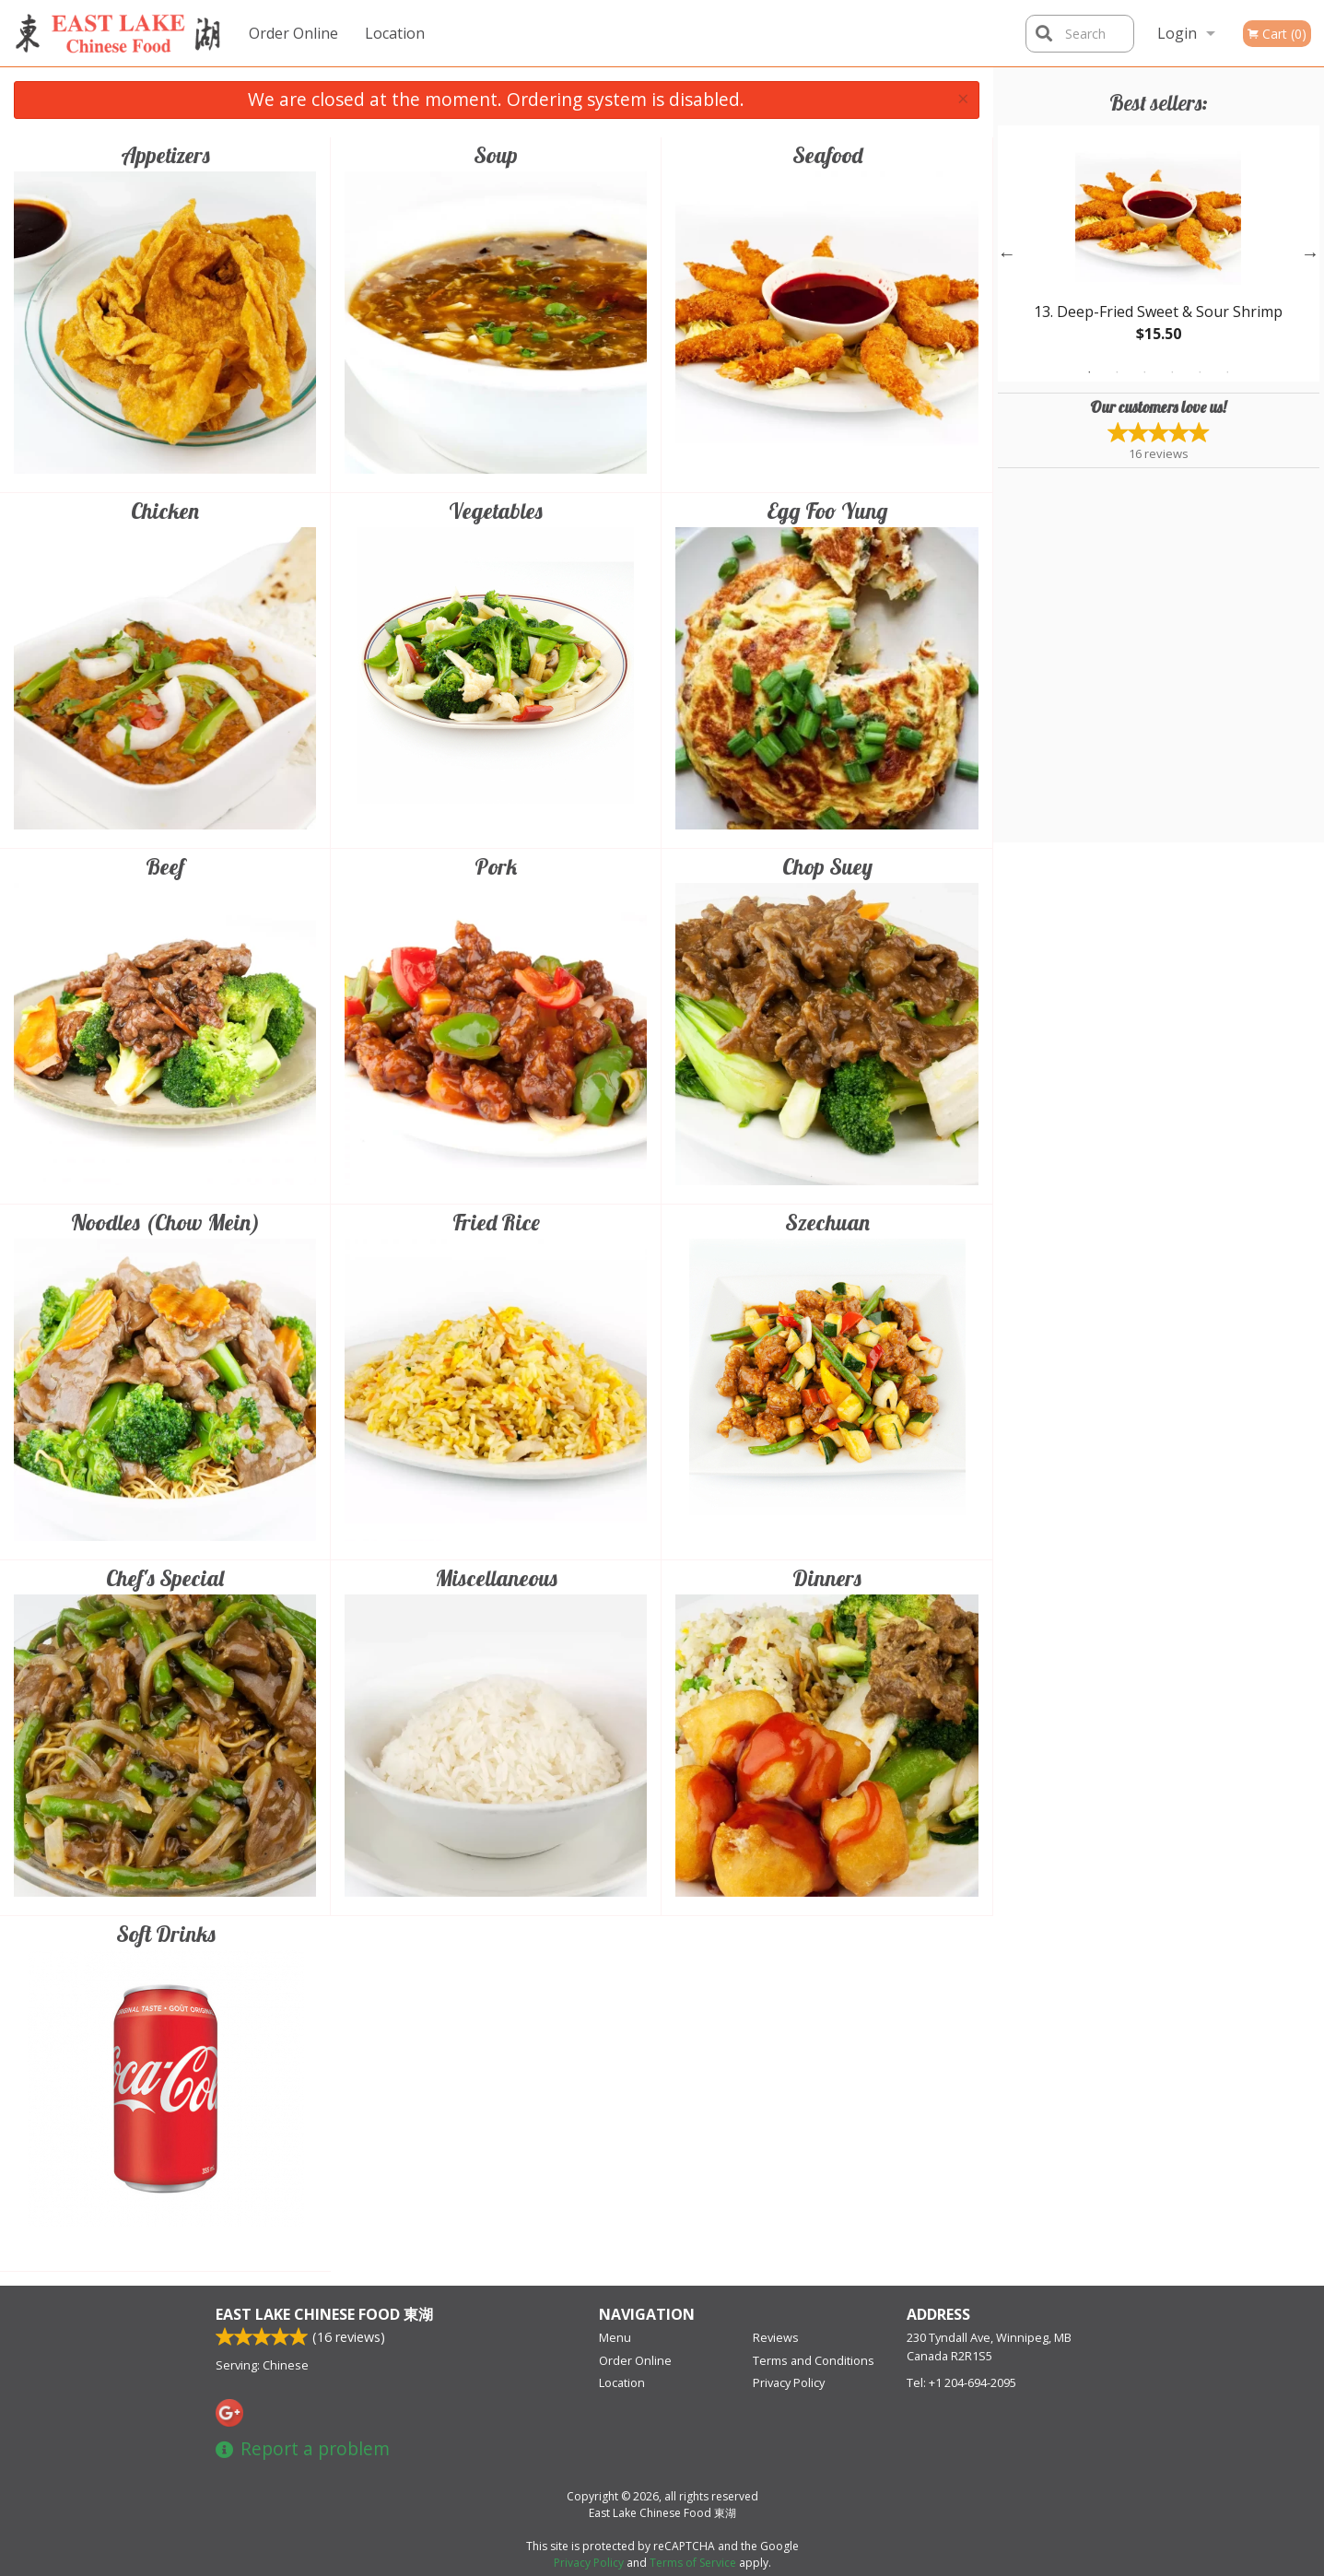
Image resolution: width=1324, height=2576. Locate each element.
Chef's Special (165, 1578)
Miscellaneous (496, 1578)
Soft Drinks (166, 1933)
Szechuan (827, 1222)
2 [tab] (1116, 372)
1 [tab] (1089, 372)
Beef (165, 866)
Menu (615, 2337)
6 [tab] (1227, 372)
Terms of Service (693, 2562)
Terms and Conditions (813, 2360)
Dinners (826, 1578)
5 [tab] (1199, 372)
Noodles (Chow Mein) (165, 1222)
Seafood (827, 155)
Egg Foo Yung (827, 510)
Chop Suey (827, 866)
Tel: (961, 2382)
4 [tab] (1172, 372)
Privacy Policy (789, 2382)
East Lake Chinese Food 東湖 (324, 2314)
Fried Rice (496, 1222)
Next (1310, 253)
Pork (496, 866)
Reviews (776, 2337)
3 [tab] (1144, 372)
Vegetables (496, 510)
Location (395, 33)
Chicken (165, 510)
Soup (496, 155)
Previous (1007, 253)
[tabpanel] (1158, 253)
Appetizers (165, 155)
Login (1177, 33)
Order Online (293, 33)
